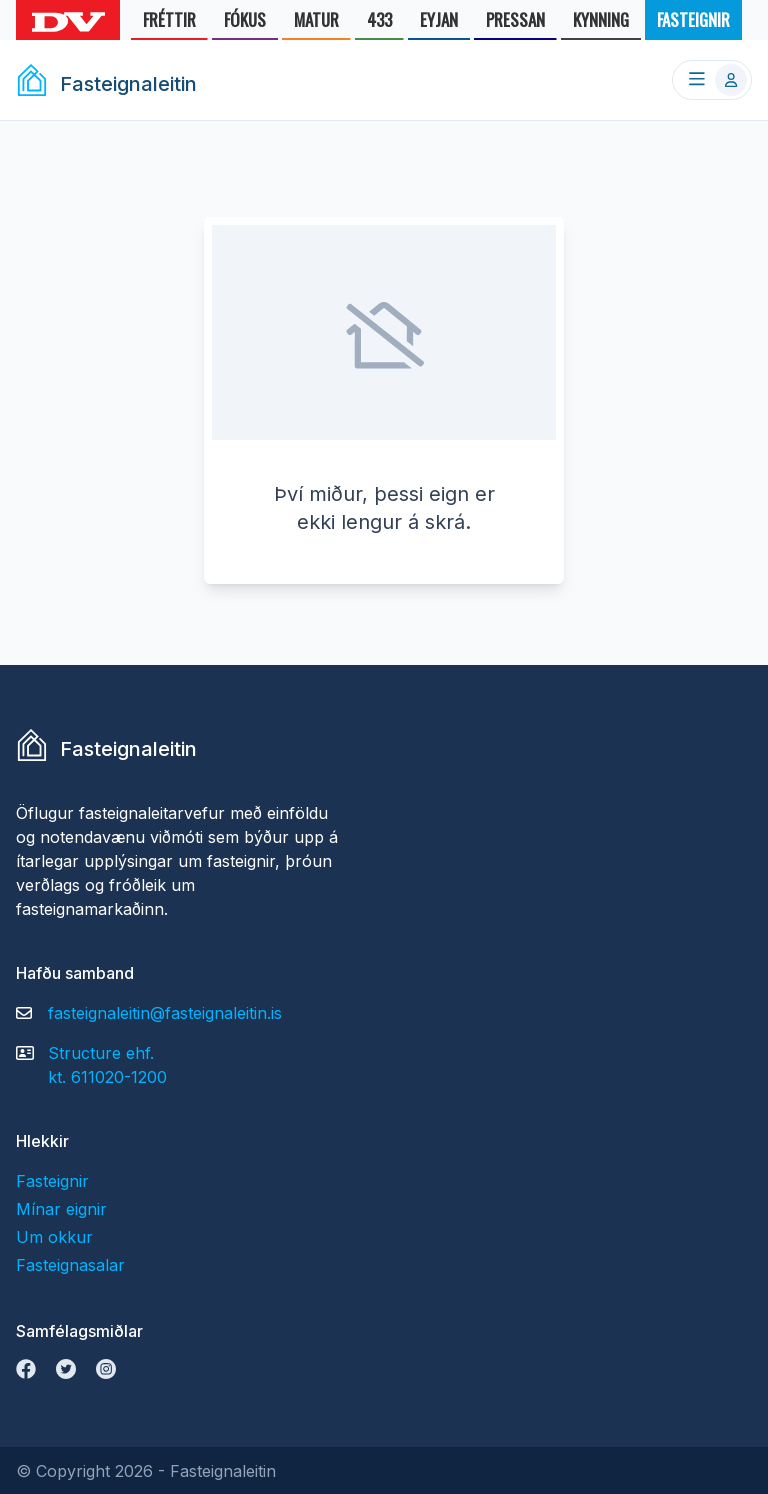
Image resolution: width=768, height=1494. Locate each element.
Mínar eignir (61, 1209)
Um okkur (54, 1237)
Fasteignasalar (70, 1265)
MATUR (316, 23)
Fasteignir (52, 1181)
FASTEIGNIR (693, 23)
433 (379, 23)
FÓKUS (245, 23)
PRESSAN (515, 23)
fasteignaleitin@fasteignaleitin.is (165, 1013)
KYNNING (601, 23)
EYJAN (439, 23)
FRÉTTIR (169, 23)
